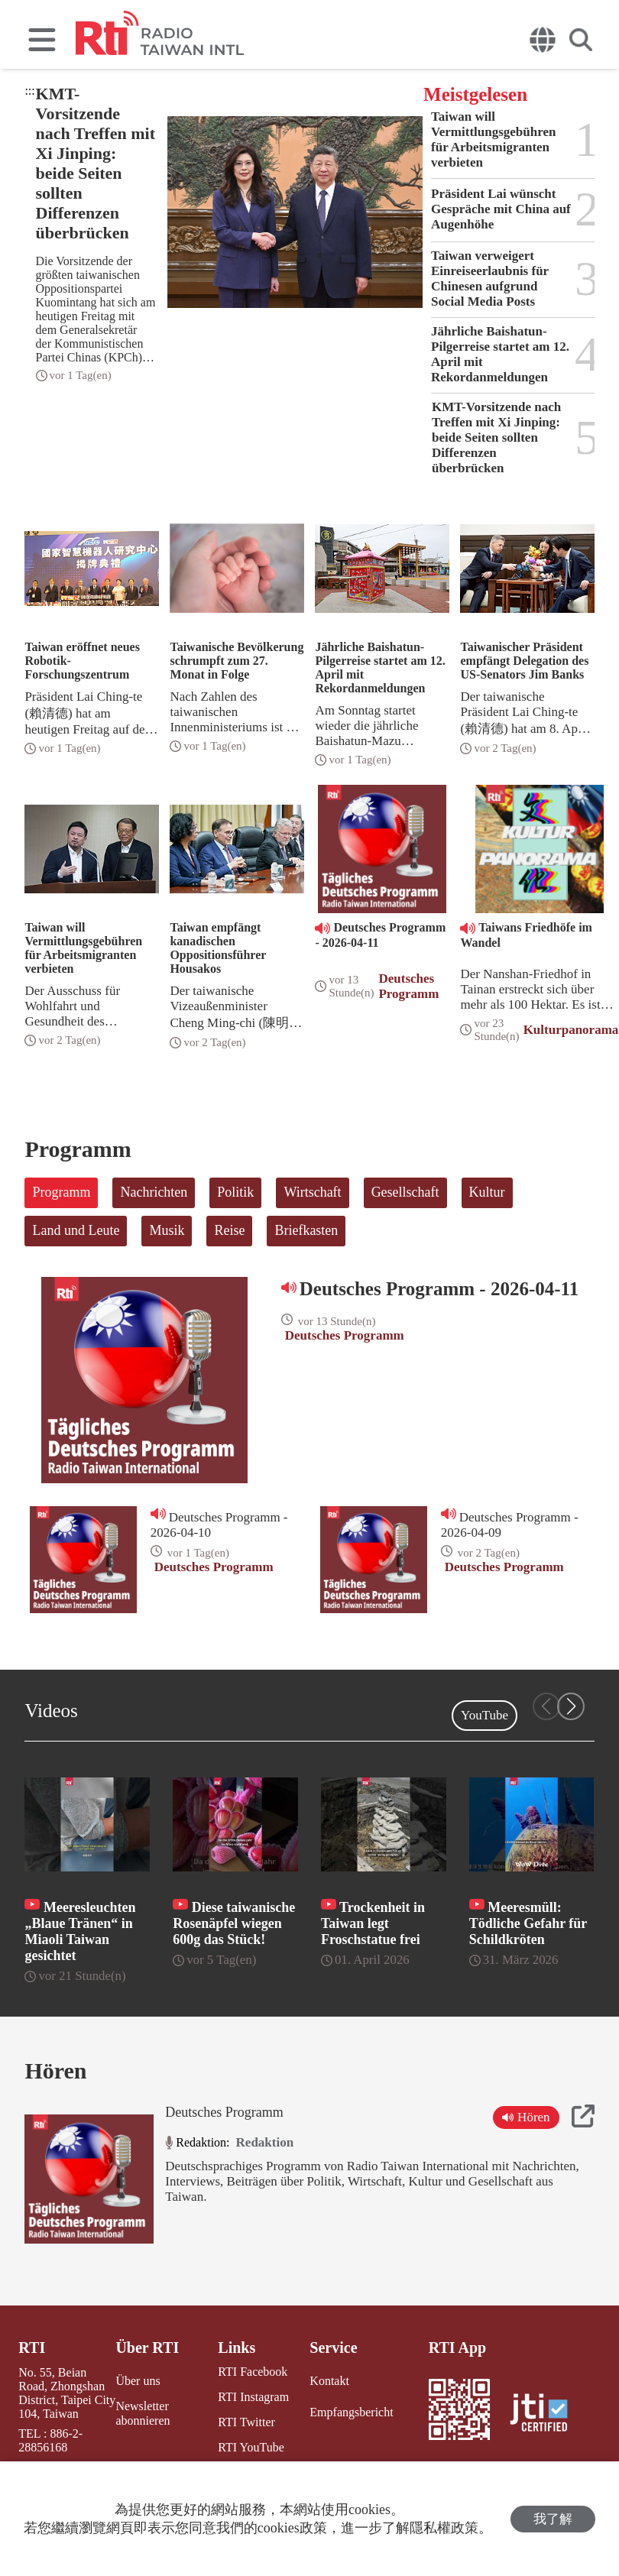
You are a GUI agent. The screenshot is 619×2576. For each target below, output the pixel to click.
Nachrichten (153, 1192)
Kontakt (329, 2380)
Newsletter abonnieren (142, 2413)
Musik (166, 1230)
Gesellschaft (405, 1192)
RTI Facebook (252, 2371)
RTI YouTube (251, 2447)
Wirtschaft (312, 1192)
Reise (229, 1230)
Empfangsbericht (351, 2412)
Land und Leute (75, 1230)
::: (29, 90)
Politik (235, 1192)
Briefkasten (306, 1230)
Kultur (487, 1192)
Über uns (137, 2380)
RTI (31, 2347)
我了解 (552, 2519)
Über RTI (147, 2347)
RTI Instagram (253, 2396)
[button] (571, 1706)
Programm (61, 1192)
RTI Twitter (246, 2422)
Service (333, 2347)
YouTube (484, 1715)
